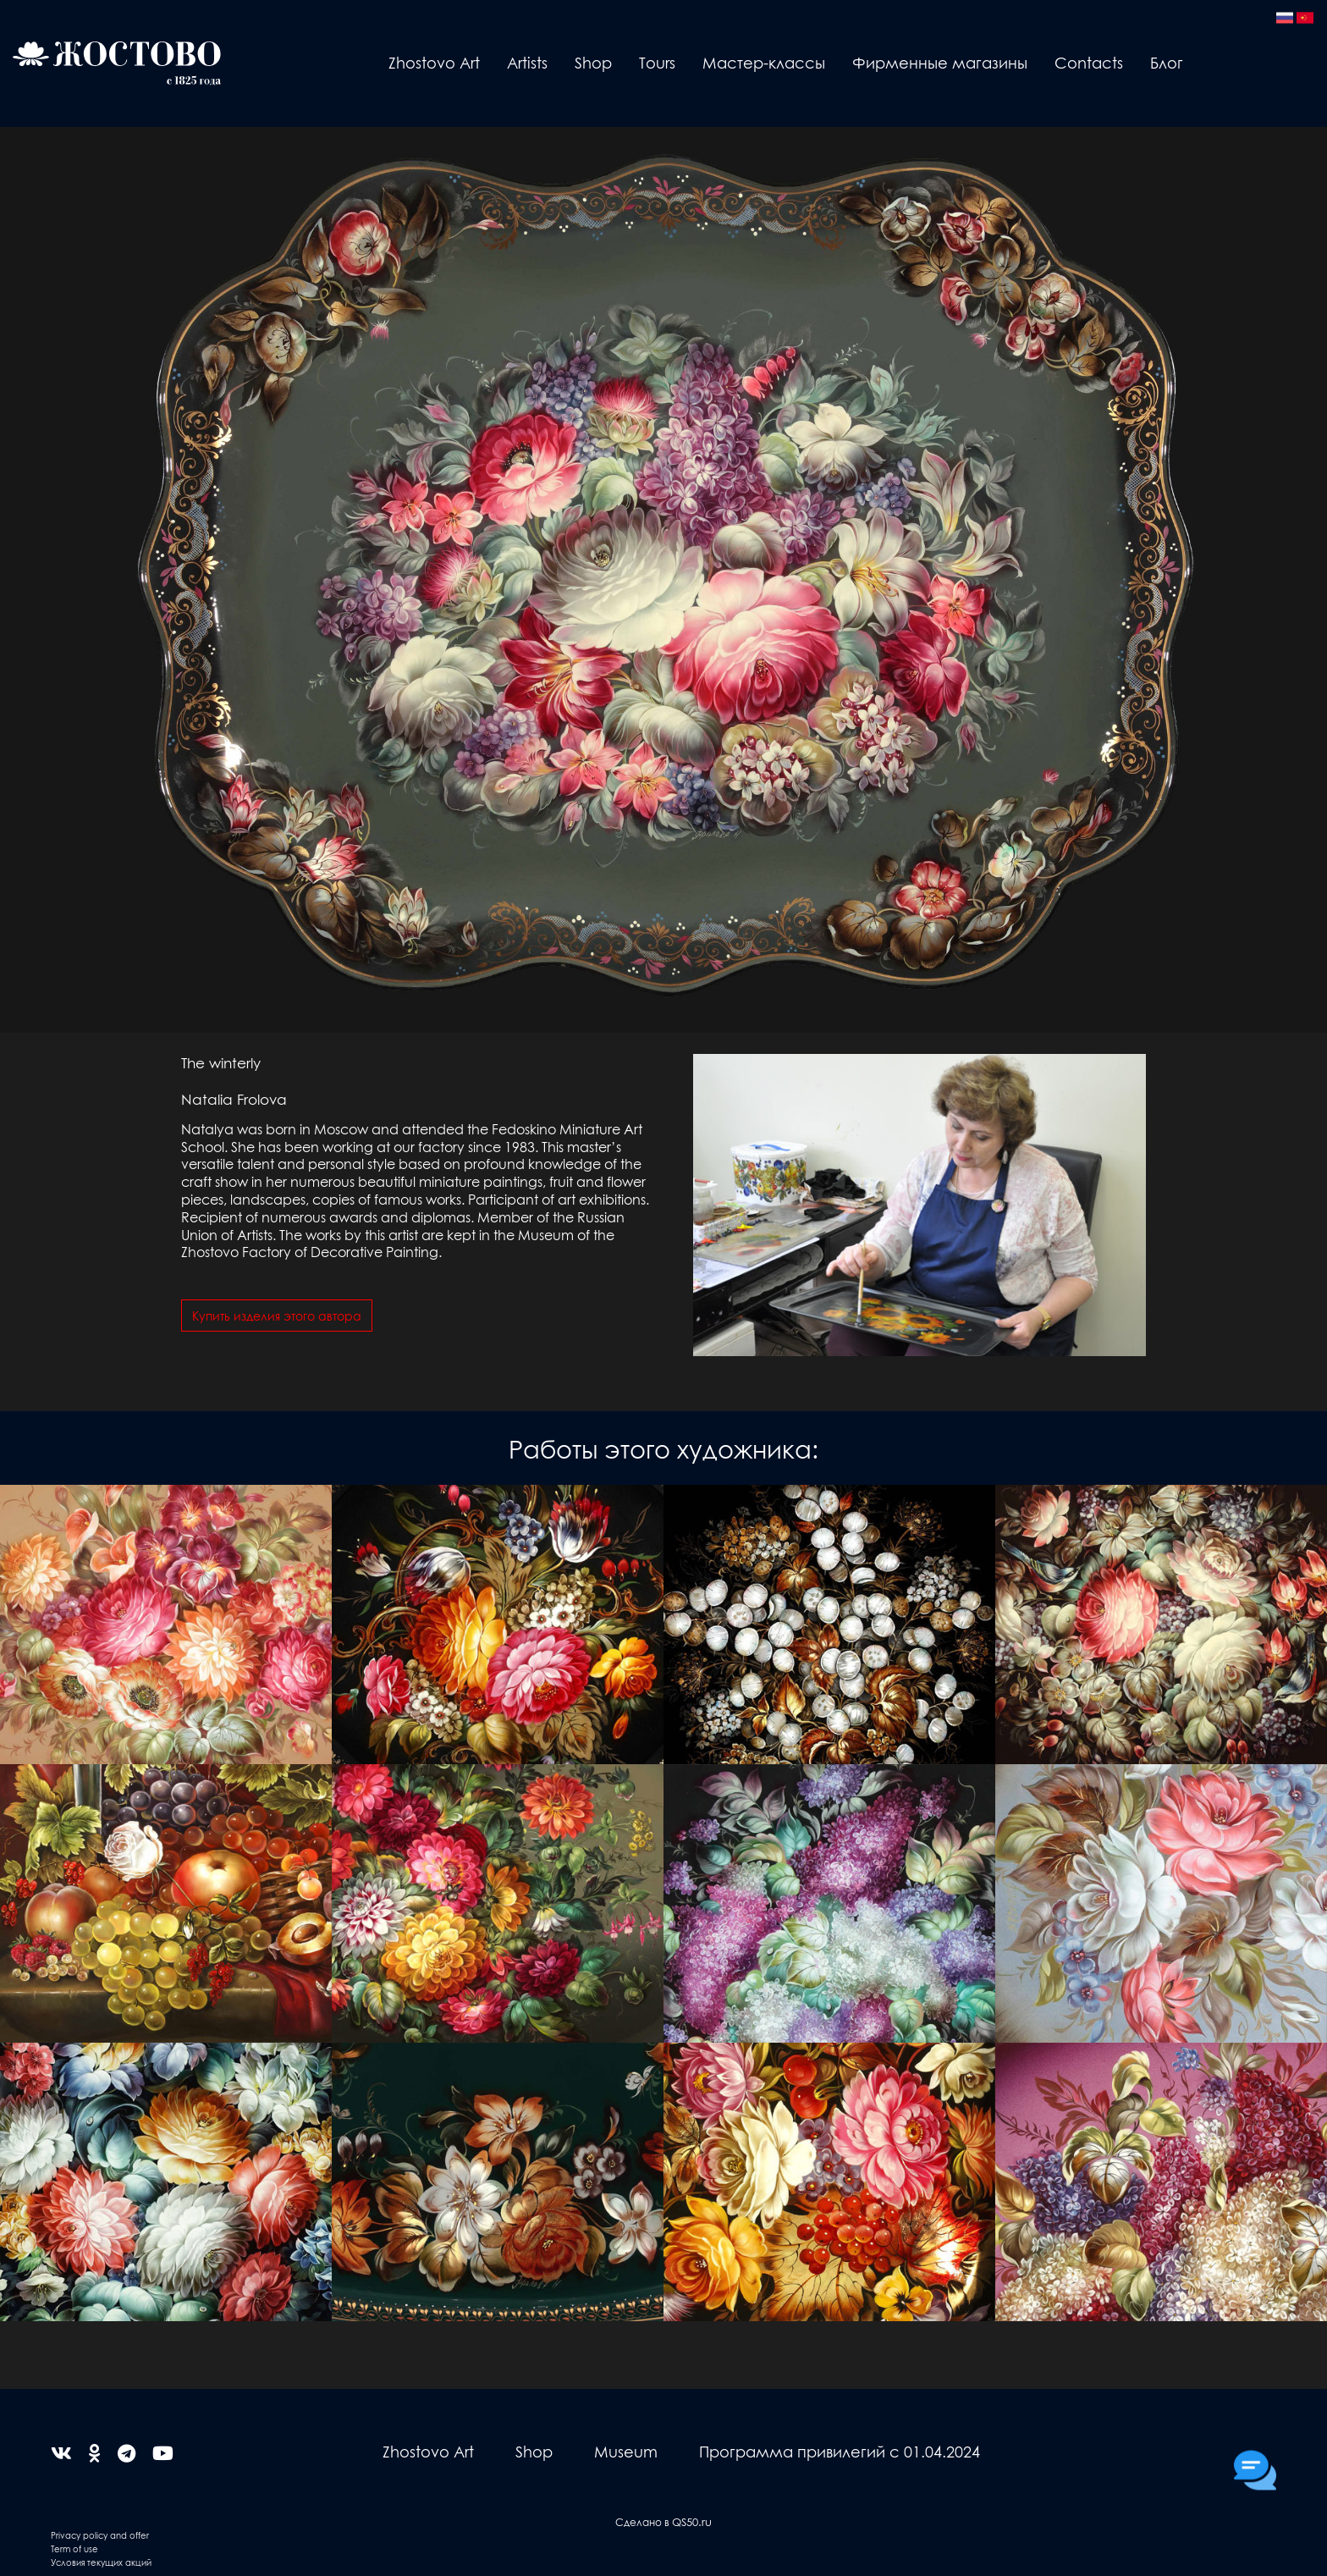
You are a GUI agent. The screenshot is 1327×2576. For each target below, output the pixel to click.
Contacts (1088, 62)
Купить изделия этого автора (276, 1315)
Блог (1166, 62)
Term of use (74, 2548)
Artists (527, 62)
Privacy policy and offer (100, 2534)
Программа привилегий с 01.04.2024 (839, 2451)
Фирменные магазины (939, 62)
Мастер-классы (763, 62)
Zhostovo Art (434, 62)
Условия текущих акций (101, 2562)
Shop (593, 62)
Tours (657, 62)
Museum (626, 2451)
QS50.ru (692, 2521)
